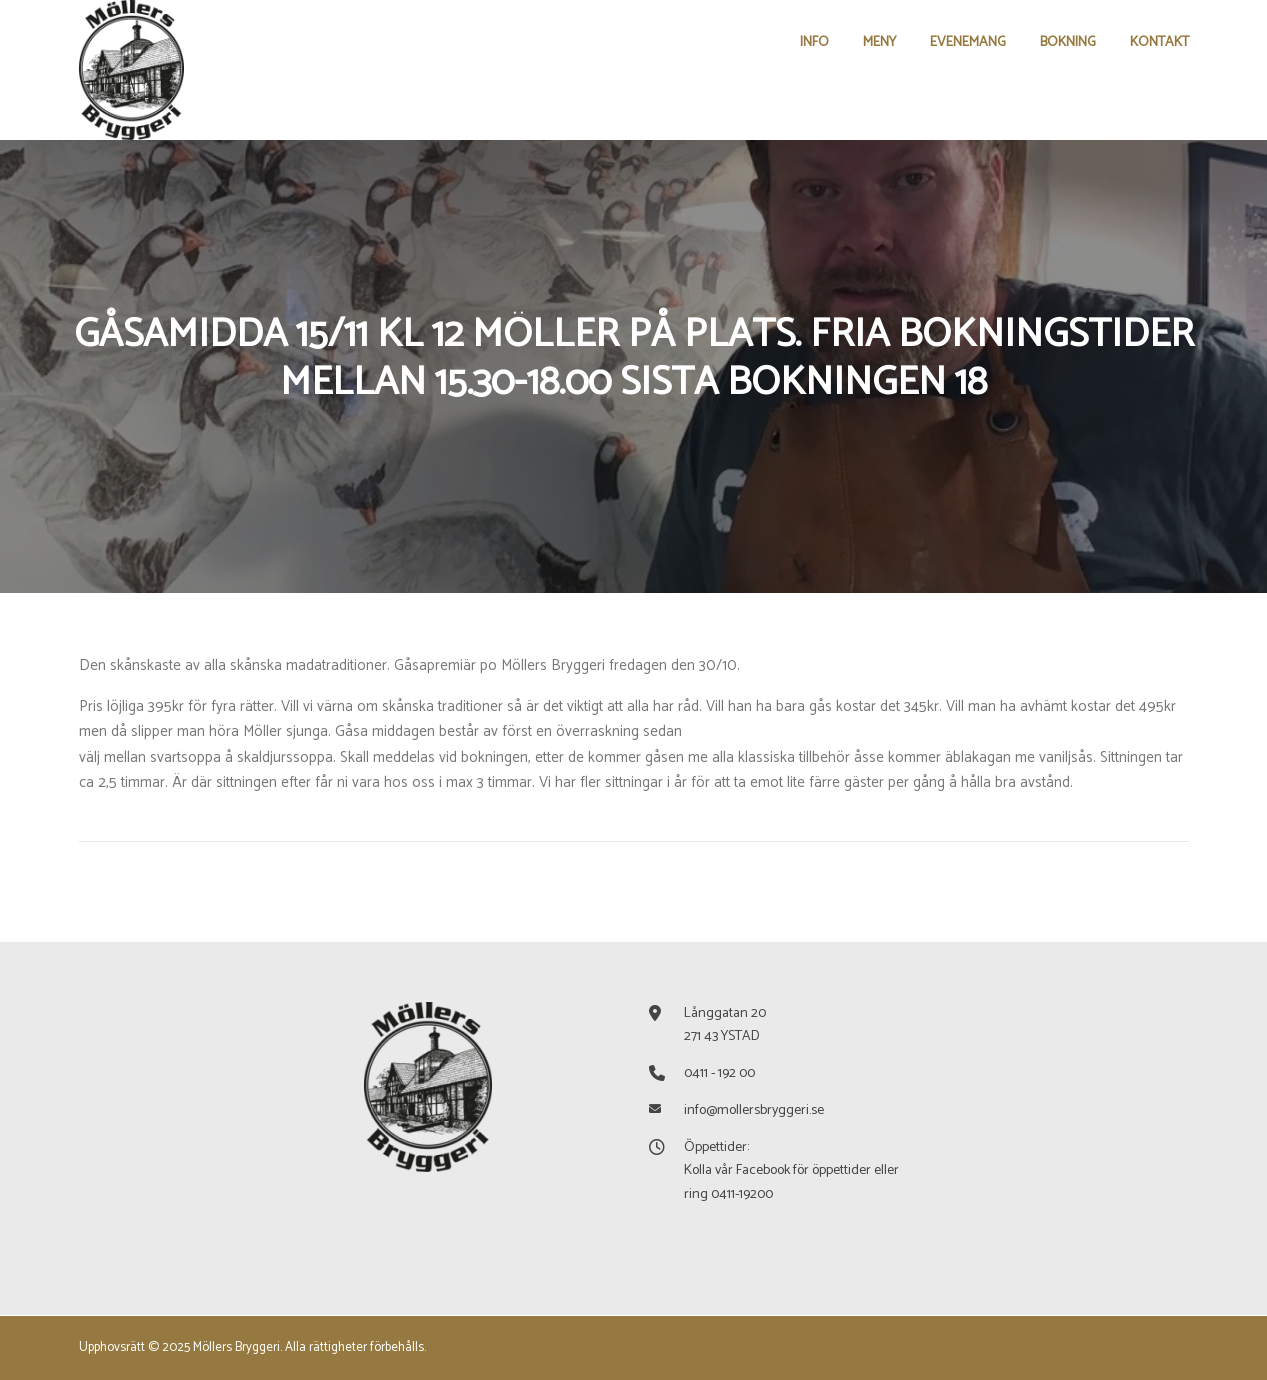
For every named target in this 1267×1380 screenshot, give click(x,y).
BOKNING (1068, 42)
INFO (814, 42)
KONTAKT (1159, 42)
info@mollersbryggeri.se (754, 1110)
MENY (879, 42)
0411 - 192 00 (719, 1073)
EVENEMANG (968, 42)
